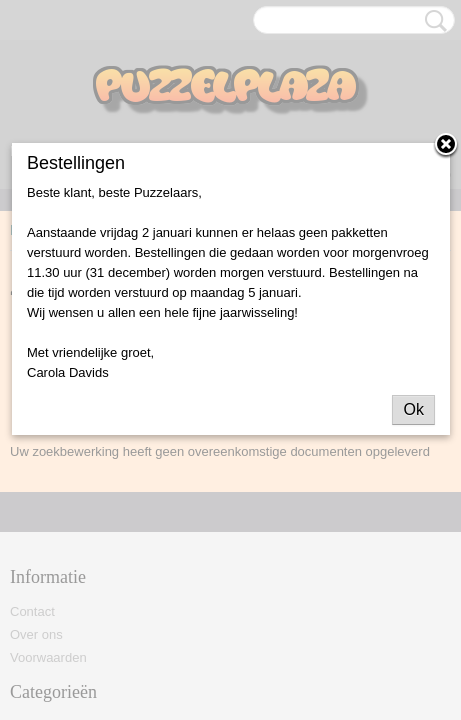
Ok (413, 409)
